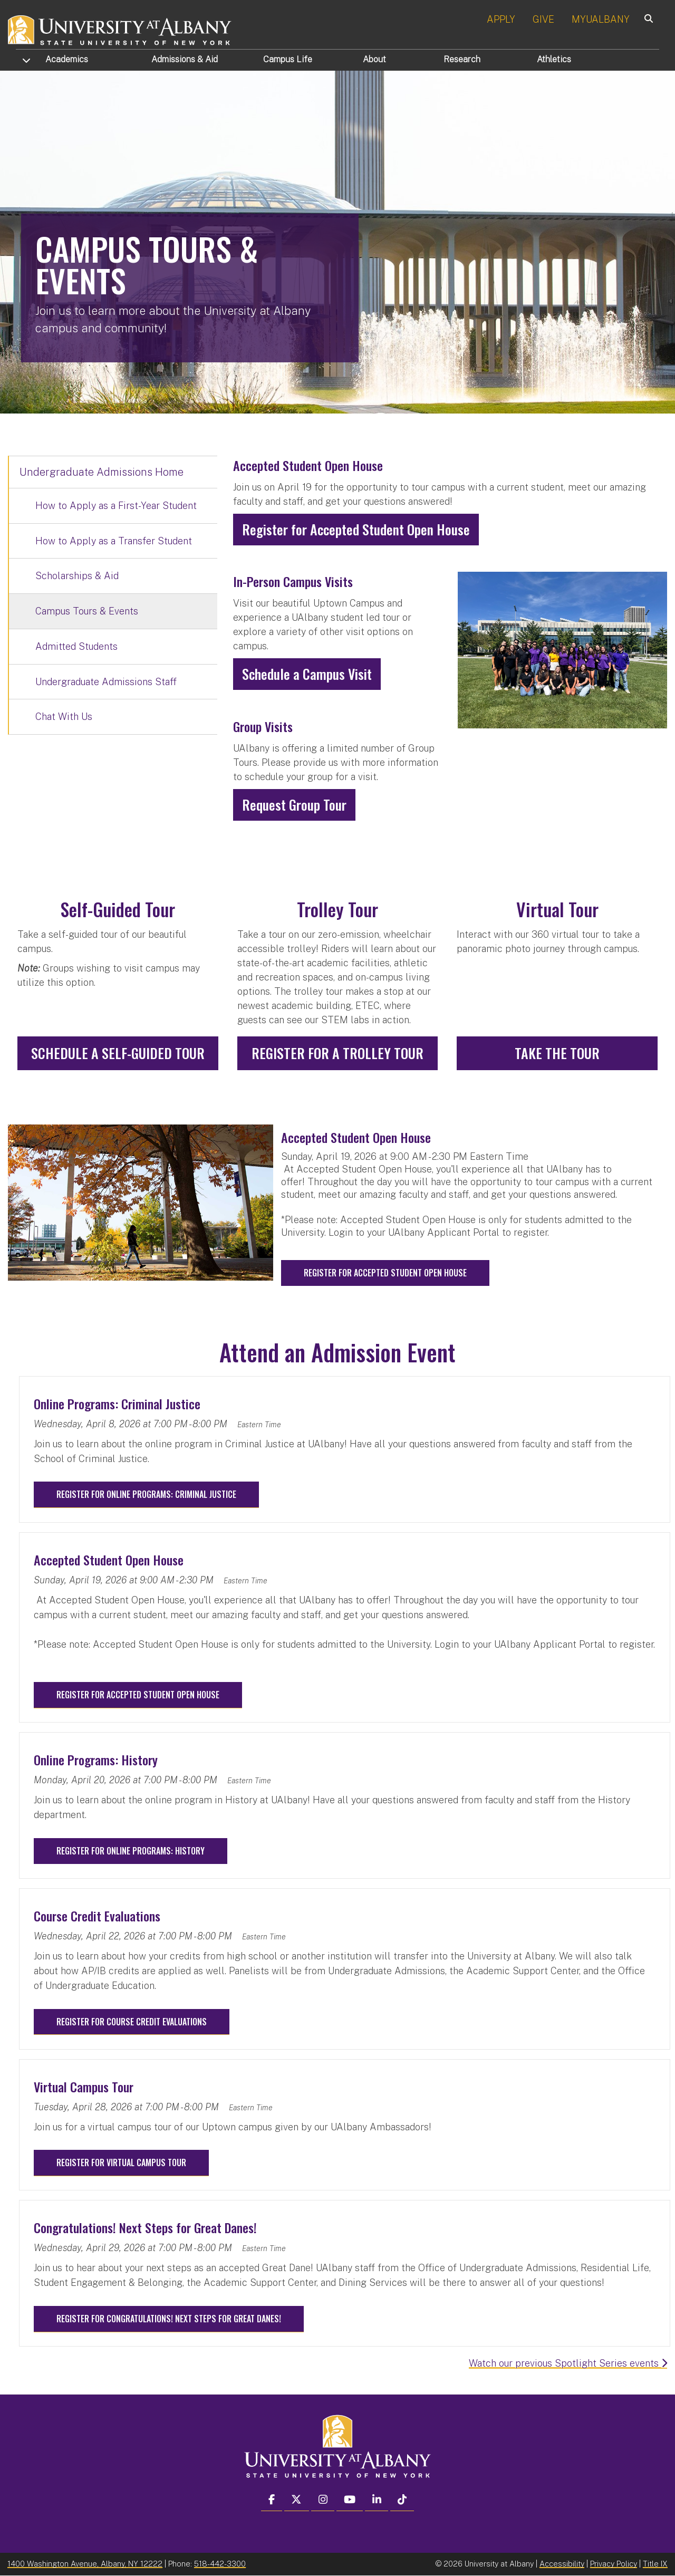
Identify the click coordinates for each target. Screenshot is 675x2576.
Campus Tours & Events (86, 611)
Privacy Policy (613, 2563)
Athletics (554, 59)
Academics (66, 59)
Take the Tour (557, 1053)
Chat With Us (63, 716)
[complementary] (114, 2497)
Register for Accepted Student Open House (356, 529)
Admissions (184, 59)
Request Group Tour (294, 804)
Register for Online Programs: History (130, 1850)
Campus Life (287, 59)
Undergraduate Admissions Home (102, 472)
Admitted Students (76, 646)
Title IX (655, 2563)
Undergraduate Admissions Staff (106, 681)
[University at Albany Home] (120, 28)
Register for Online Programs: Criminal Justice (146, 1494)
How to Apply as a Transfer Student (113, 540)
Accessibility (561, 2563)
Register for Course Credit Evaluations (131, 2021)
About (374, 59)
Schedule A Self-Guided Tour (118, 1053)
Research (461, 59)
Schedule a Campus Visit (307, 674)
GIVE (543, 19)
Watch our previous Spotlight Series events (568, 2363)
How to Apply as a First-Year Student (116, 505)
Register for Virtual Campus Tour (121, 2162)
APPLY (501, 19)
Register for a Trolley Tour (337, 1053)
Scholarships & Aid (77, 575)
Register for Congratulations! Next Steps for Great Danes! (168, 2318)
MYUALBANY (601, 19)
